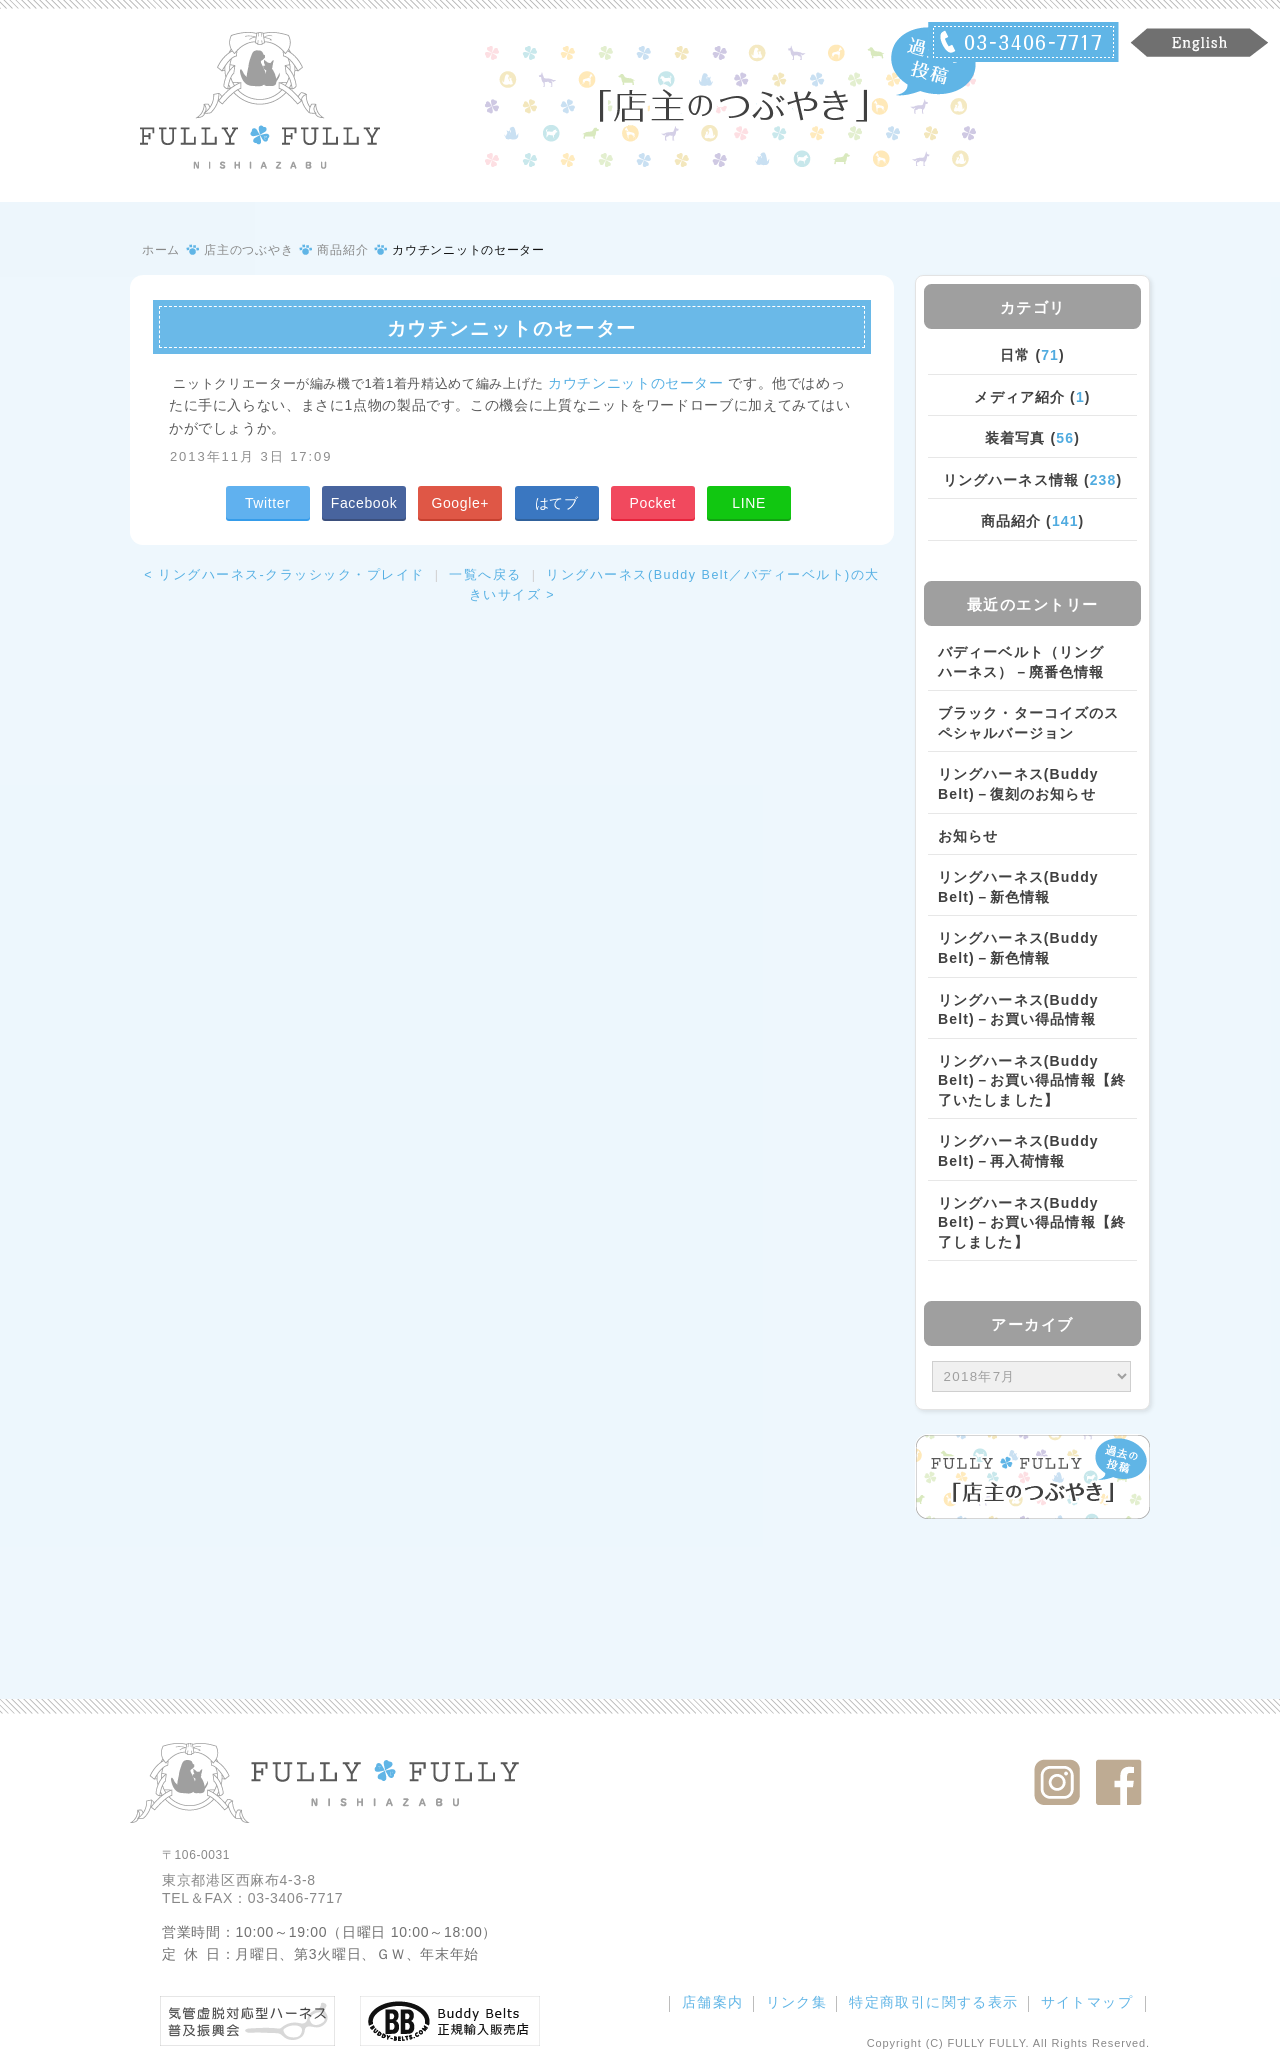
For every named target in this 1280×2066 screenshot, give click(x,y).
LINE (749, 503)
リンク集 (797, 2002)
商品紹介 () (1033, 521)
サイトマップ (1087, 2002)
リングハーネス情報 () (1032, 480)
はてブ (557, 503)
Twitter (268, 503)
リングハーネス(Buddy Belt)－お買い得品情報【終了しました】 (1032, 1222)
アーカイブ (1032, 1324)
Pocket (652, 503)
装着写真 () (1032, 438)
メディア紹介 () (1032, 397)
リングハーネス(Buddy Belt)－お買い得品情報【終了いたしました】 (1032, 1080)
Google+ (460, 503)
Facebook (364, 503)
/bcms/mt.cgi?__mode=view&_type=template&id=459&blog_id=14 (1031, 1377)
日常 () (1032, 355)
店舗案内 (713, 2002)
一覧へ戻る (485, 575)
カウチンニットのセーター (636, 383)
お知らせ (968, 836)
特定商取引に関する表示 (933, 2002)
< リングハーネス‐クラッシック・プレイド (284, 575)
